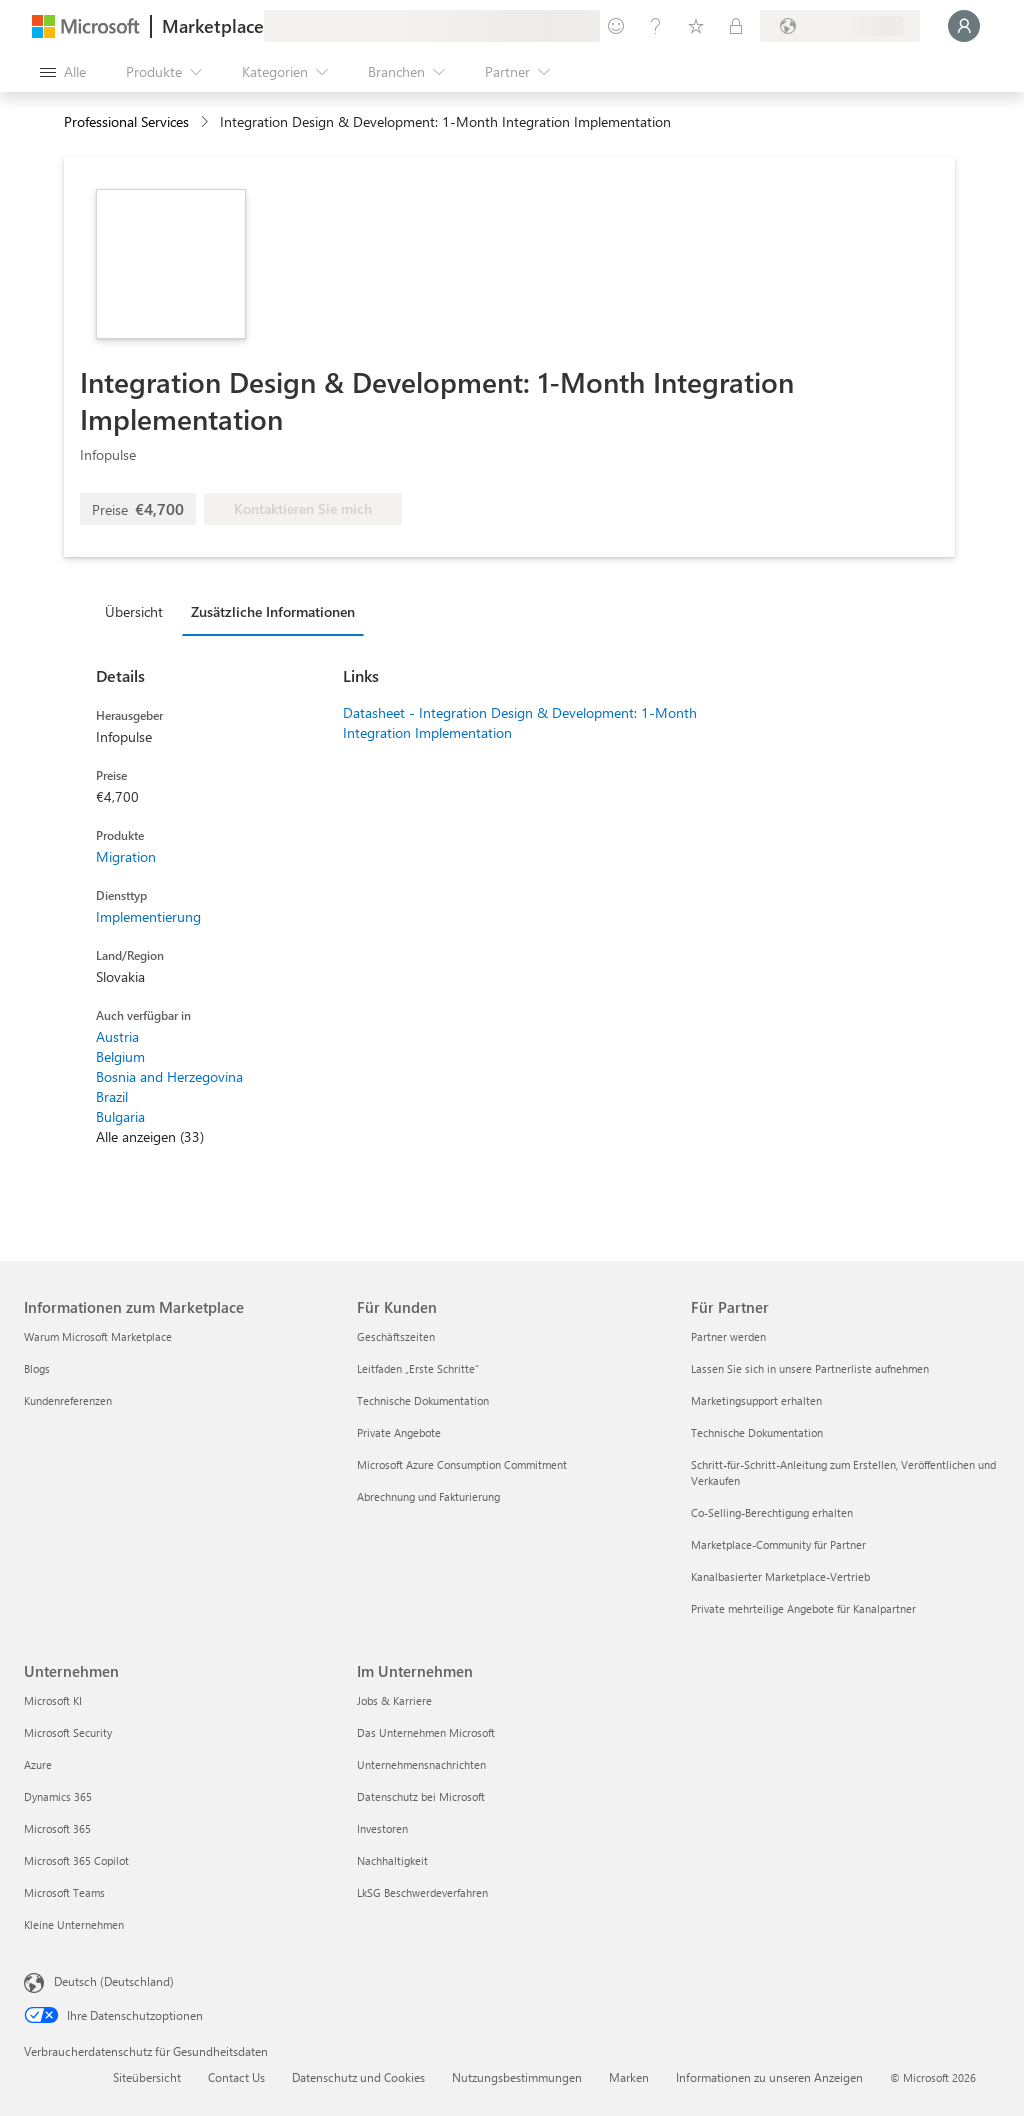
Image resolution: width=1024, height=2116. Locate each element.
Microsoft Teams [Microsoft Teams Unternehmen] (64, 1892)
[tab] (139, 611)
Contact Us (236, 2077)
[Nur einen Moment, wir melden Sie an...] (964, 26)
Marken (629, 2077)
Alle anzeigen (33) (150, 1136)
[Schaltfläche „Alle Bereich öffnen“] (63, 72)
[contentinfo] (206, 122)
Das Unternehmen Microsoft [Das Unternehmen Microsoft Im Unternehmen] (426, 1732)
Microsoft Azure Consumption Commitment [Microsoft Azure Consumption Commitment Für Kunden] (462, 1464)
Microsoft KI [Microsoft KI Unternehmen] (53, 1700)
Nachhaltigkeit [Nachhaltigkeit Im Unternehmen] (392, 1860)
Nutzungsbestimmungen (517, 2077)
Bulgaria (120, 1116)
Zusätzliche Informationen (273, 611)
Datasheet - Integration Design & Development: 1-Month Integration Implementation (520, 722)
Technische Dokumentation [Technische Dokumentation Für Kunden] (423, 1400)
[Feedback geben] (616, 26)
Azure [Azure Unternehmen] (38, 1764)
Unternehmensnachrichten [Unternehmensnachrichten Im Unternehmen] (421, 1764)
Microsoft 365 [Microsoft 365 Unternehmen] (57, 1828)
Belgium (120, 1056)
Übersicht (134, 611)
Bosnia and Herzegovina (169, 1076)
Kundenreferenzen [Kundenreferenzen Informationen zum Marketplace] (68, 1400)
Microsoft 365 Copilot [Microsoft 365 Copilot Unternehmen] (76, 1860)
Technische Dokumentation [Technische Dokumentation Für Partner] (757, 1432)
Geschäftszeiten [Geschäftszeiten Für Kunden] (396, 1336)
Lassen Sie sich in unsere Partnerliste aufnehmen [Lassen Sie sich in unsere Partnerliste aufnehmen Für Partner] (810, 1368)
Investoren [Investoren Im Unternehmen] (382, 1828)
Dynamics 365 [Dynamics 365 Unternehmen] (58, 1796)
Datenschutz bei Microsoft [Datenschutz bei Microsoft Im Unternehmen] (421, 1796)
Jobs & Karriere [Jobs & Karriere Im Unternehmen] (394, 1700)
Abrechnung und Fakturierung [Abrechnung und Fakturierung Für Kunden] (428, 1496)
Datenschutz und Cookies (358, 2077)
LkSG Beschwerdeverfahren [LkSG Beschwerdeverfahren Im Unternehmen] (422, 1892)
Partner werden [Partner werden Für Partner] (728, 1336)
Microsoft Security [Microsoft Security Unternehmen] (68, 1732)
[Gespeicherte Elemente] (696, 26)
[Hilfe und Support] (656, 26)
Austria (117, 1036)
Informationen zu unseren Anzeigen (769, 2077)
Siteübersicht (147, 2077)
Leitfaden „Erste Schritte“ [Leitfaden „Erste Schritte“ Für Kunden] (418, 1368)
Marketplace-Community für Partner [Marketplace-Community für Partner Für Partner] (778, 1544)
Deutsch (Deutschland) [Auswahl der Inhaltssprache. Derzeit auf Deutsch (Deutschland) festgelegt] (114, 1981)
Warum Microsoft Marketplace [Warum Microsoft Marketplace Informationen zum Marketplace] (98, 1336)
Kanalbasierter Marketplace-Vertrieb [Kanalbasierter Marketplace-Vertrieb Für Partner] (780, 1576)
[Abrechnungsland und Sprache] (840, 26)
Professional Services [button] (126, 121)
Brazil (112, 1096)
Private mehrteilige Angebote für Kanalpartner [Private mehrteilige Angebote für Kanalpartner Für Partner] (803, 1608)
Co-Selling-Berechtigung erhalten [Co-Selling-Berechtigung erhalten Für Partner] (772, 1512)
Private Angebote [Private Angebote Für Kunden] (399, 1432)
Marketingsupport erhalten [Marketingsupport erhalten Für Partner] (756, 1400)
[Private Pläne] (736, 26)
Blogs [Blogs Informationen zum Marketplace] (37, 1368)
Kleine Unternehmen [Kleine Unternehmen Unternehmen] (74, 1924)
